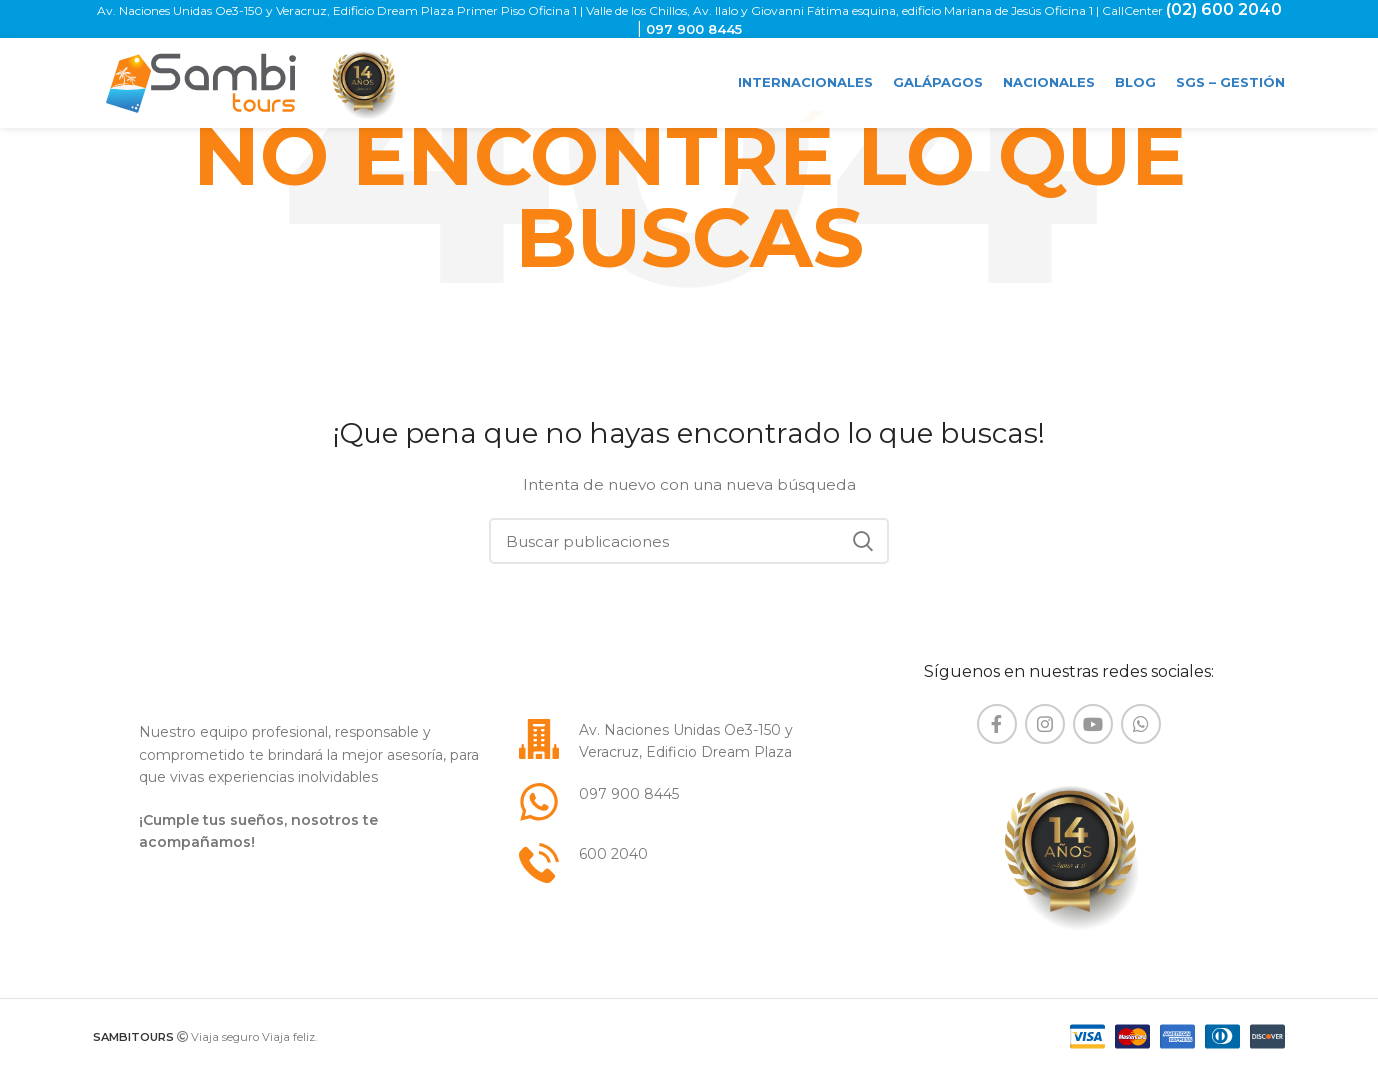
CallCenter (1134, 10)
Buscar (862, 541)
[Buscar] (689, 541)
